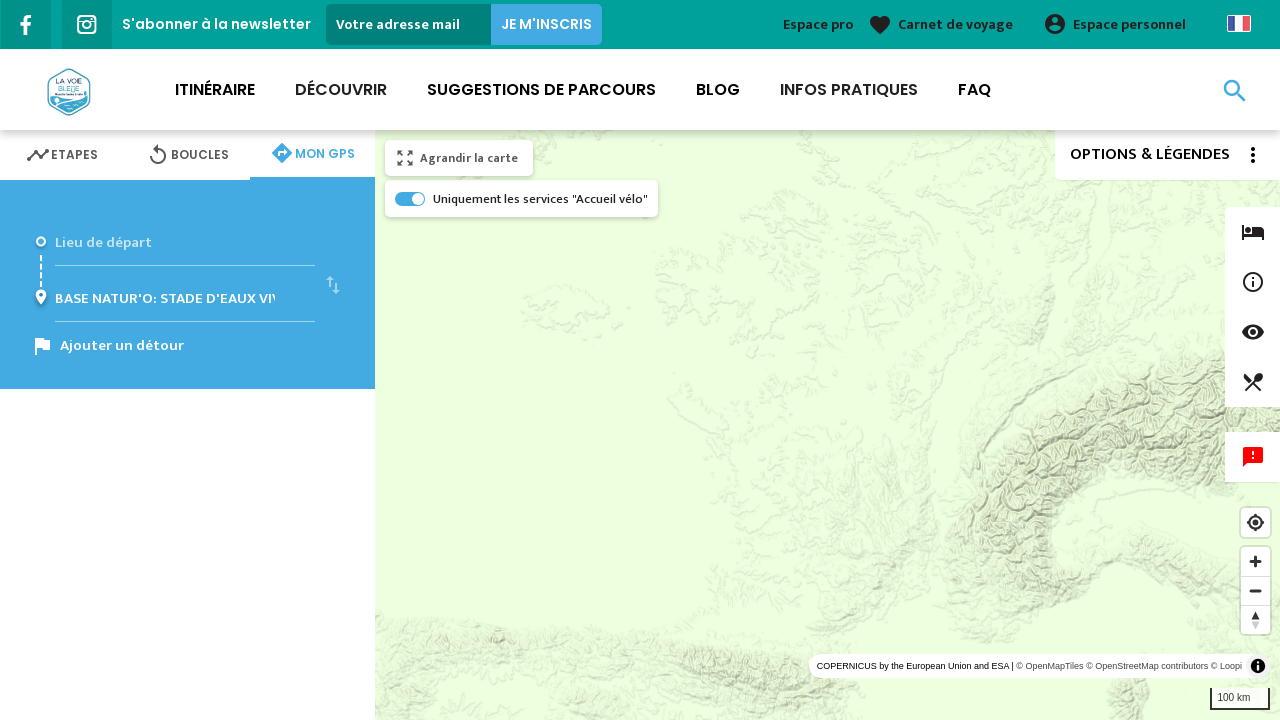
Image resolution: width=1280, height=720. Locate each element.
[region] (827, 425)
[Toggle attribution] (1258, 666)
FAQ (974, 89)
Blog (718, 89)
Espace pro (818, 24)
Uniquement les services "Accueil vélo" (540, 199)
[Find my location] (1255, 522)
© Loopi (1226, 666)
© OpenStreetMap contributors (1147, 666)
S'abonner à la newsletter (216, 24)
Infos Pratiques (849, 89)
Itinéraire (215, 89)
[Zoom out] (1255, 590)
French (1239, 23)
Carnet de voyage (955, 24)
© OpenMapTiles (1049, 666)
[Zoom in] (1255, 561)
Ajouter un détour (122, 345)
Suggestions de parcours (541, 89)
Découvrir (341, 89)
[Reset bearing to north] (1255, 619)
